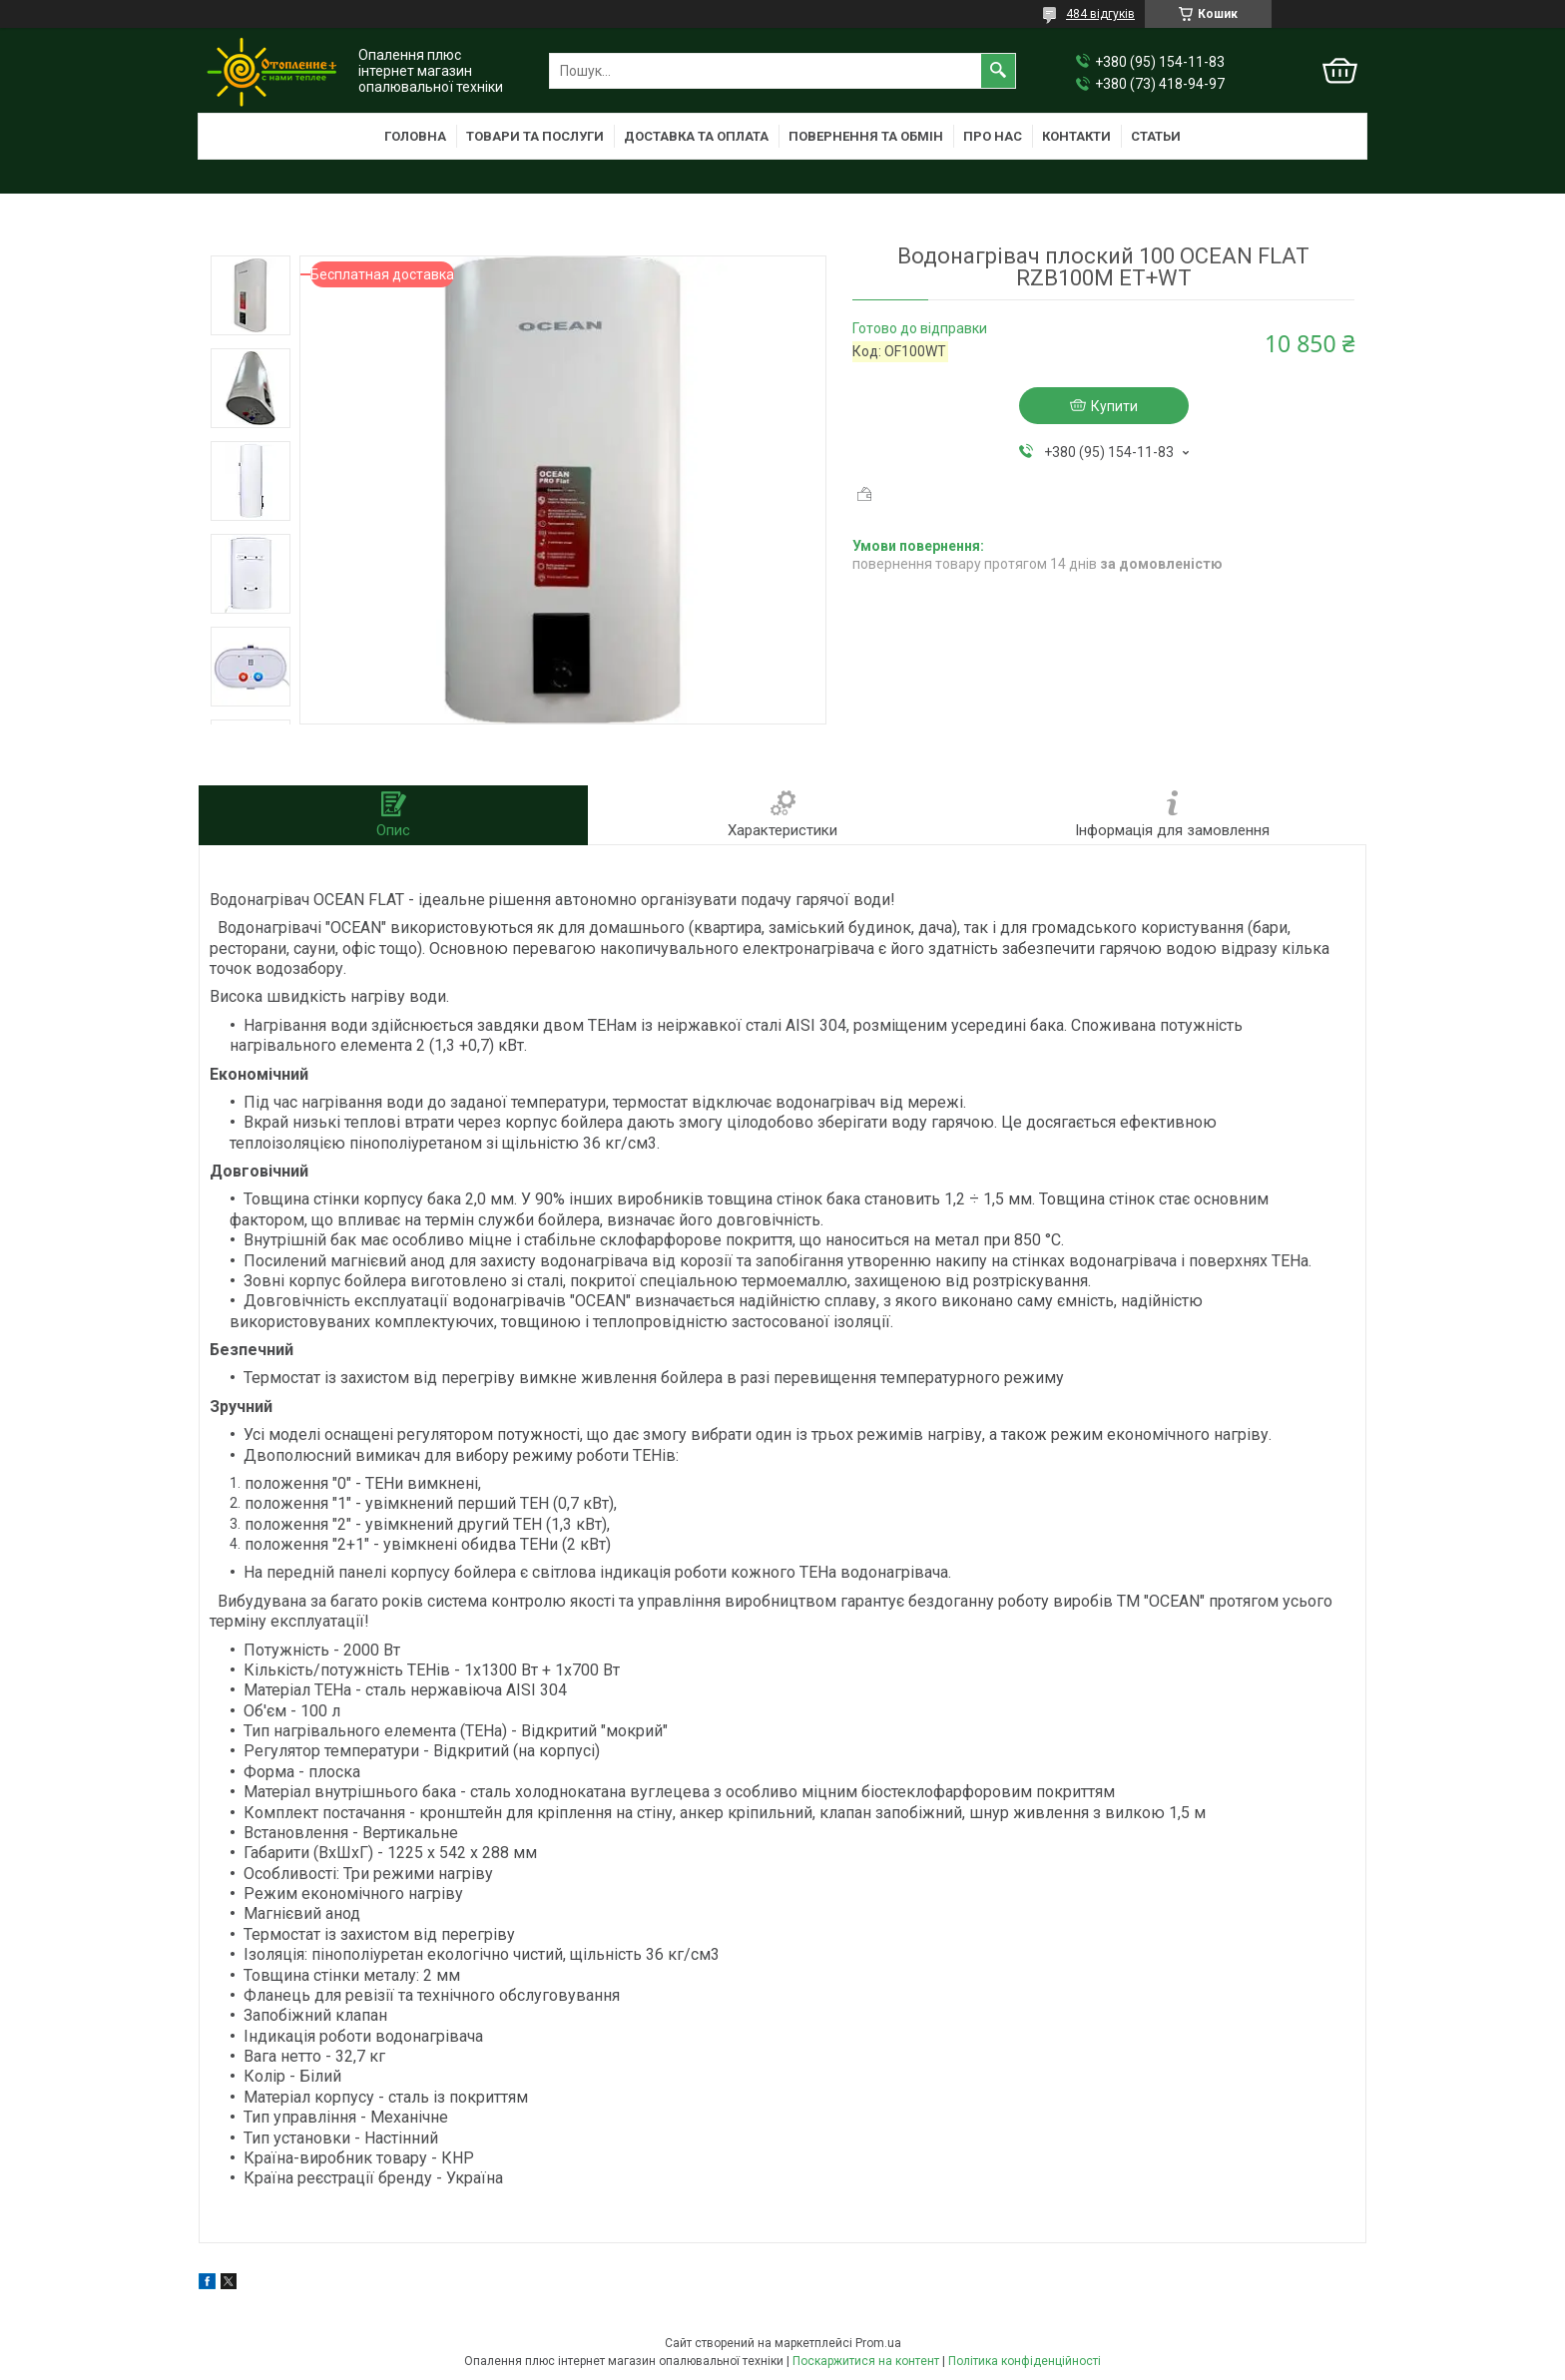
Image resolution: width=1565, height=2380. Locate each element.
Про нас (992, 136)
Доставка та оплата (696, 136)
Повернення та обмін (865, 136)
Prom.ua (878, 2343)
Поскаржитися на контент (865, 2361)
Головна (415, 136)
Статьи (1156, 136)
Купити (1114, 406)
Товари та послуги (535, 136)
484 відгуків (1100, 14)
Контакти (1076, 136)
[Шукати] (998, 71)
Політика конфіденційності (1024, 2361)
